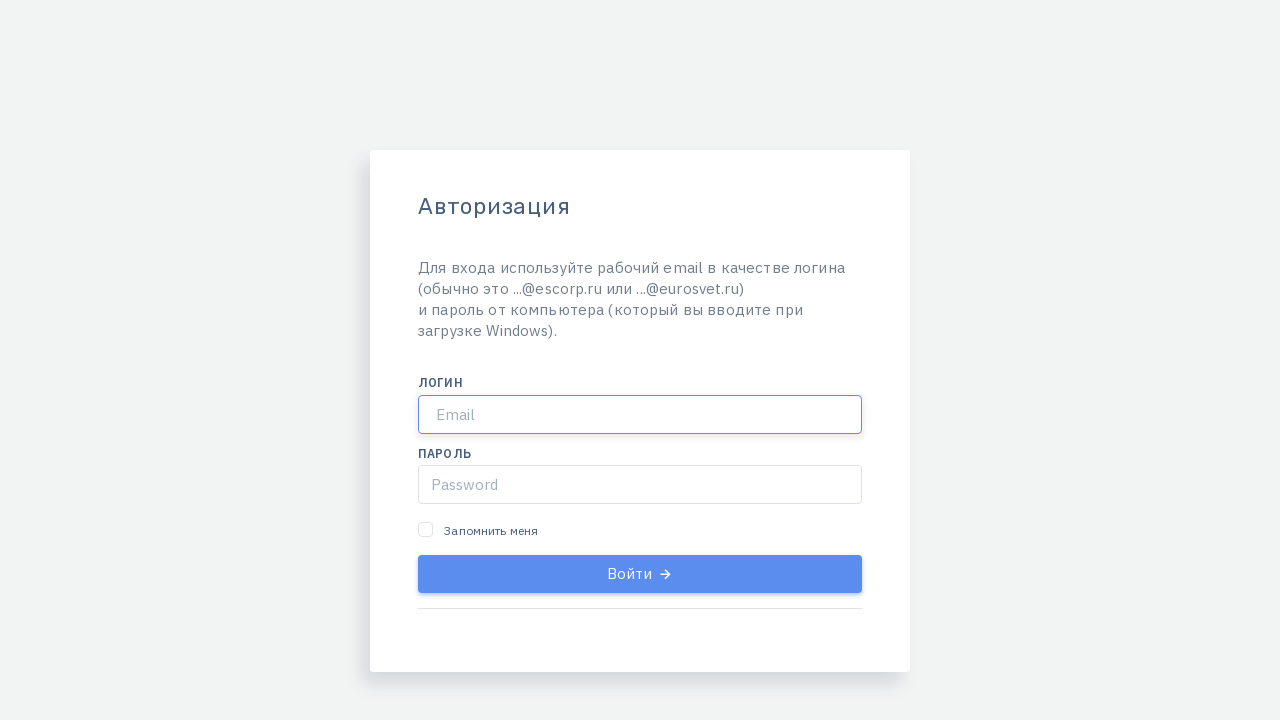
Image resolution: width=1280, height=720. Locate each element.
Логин (440, 382)
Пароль (444, 453)
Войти (640, 573)
